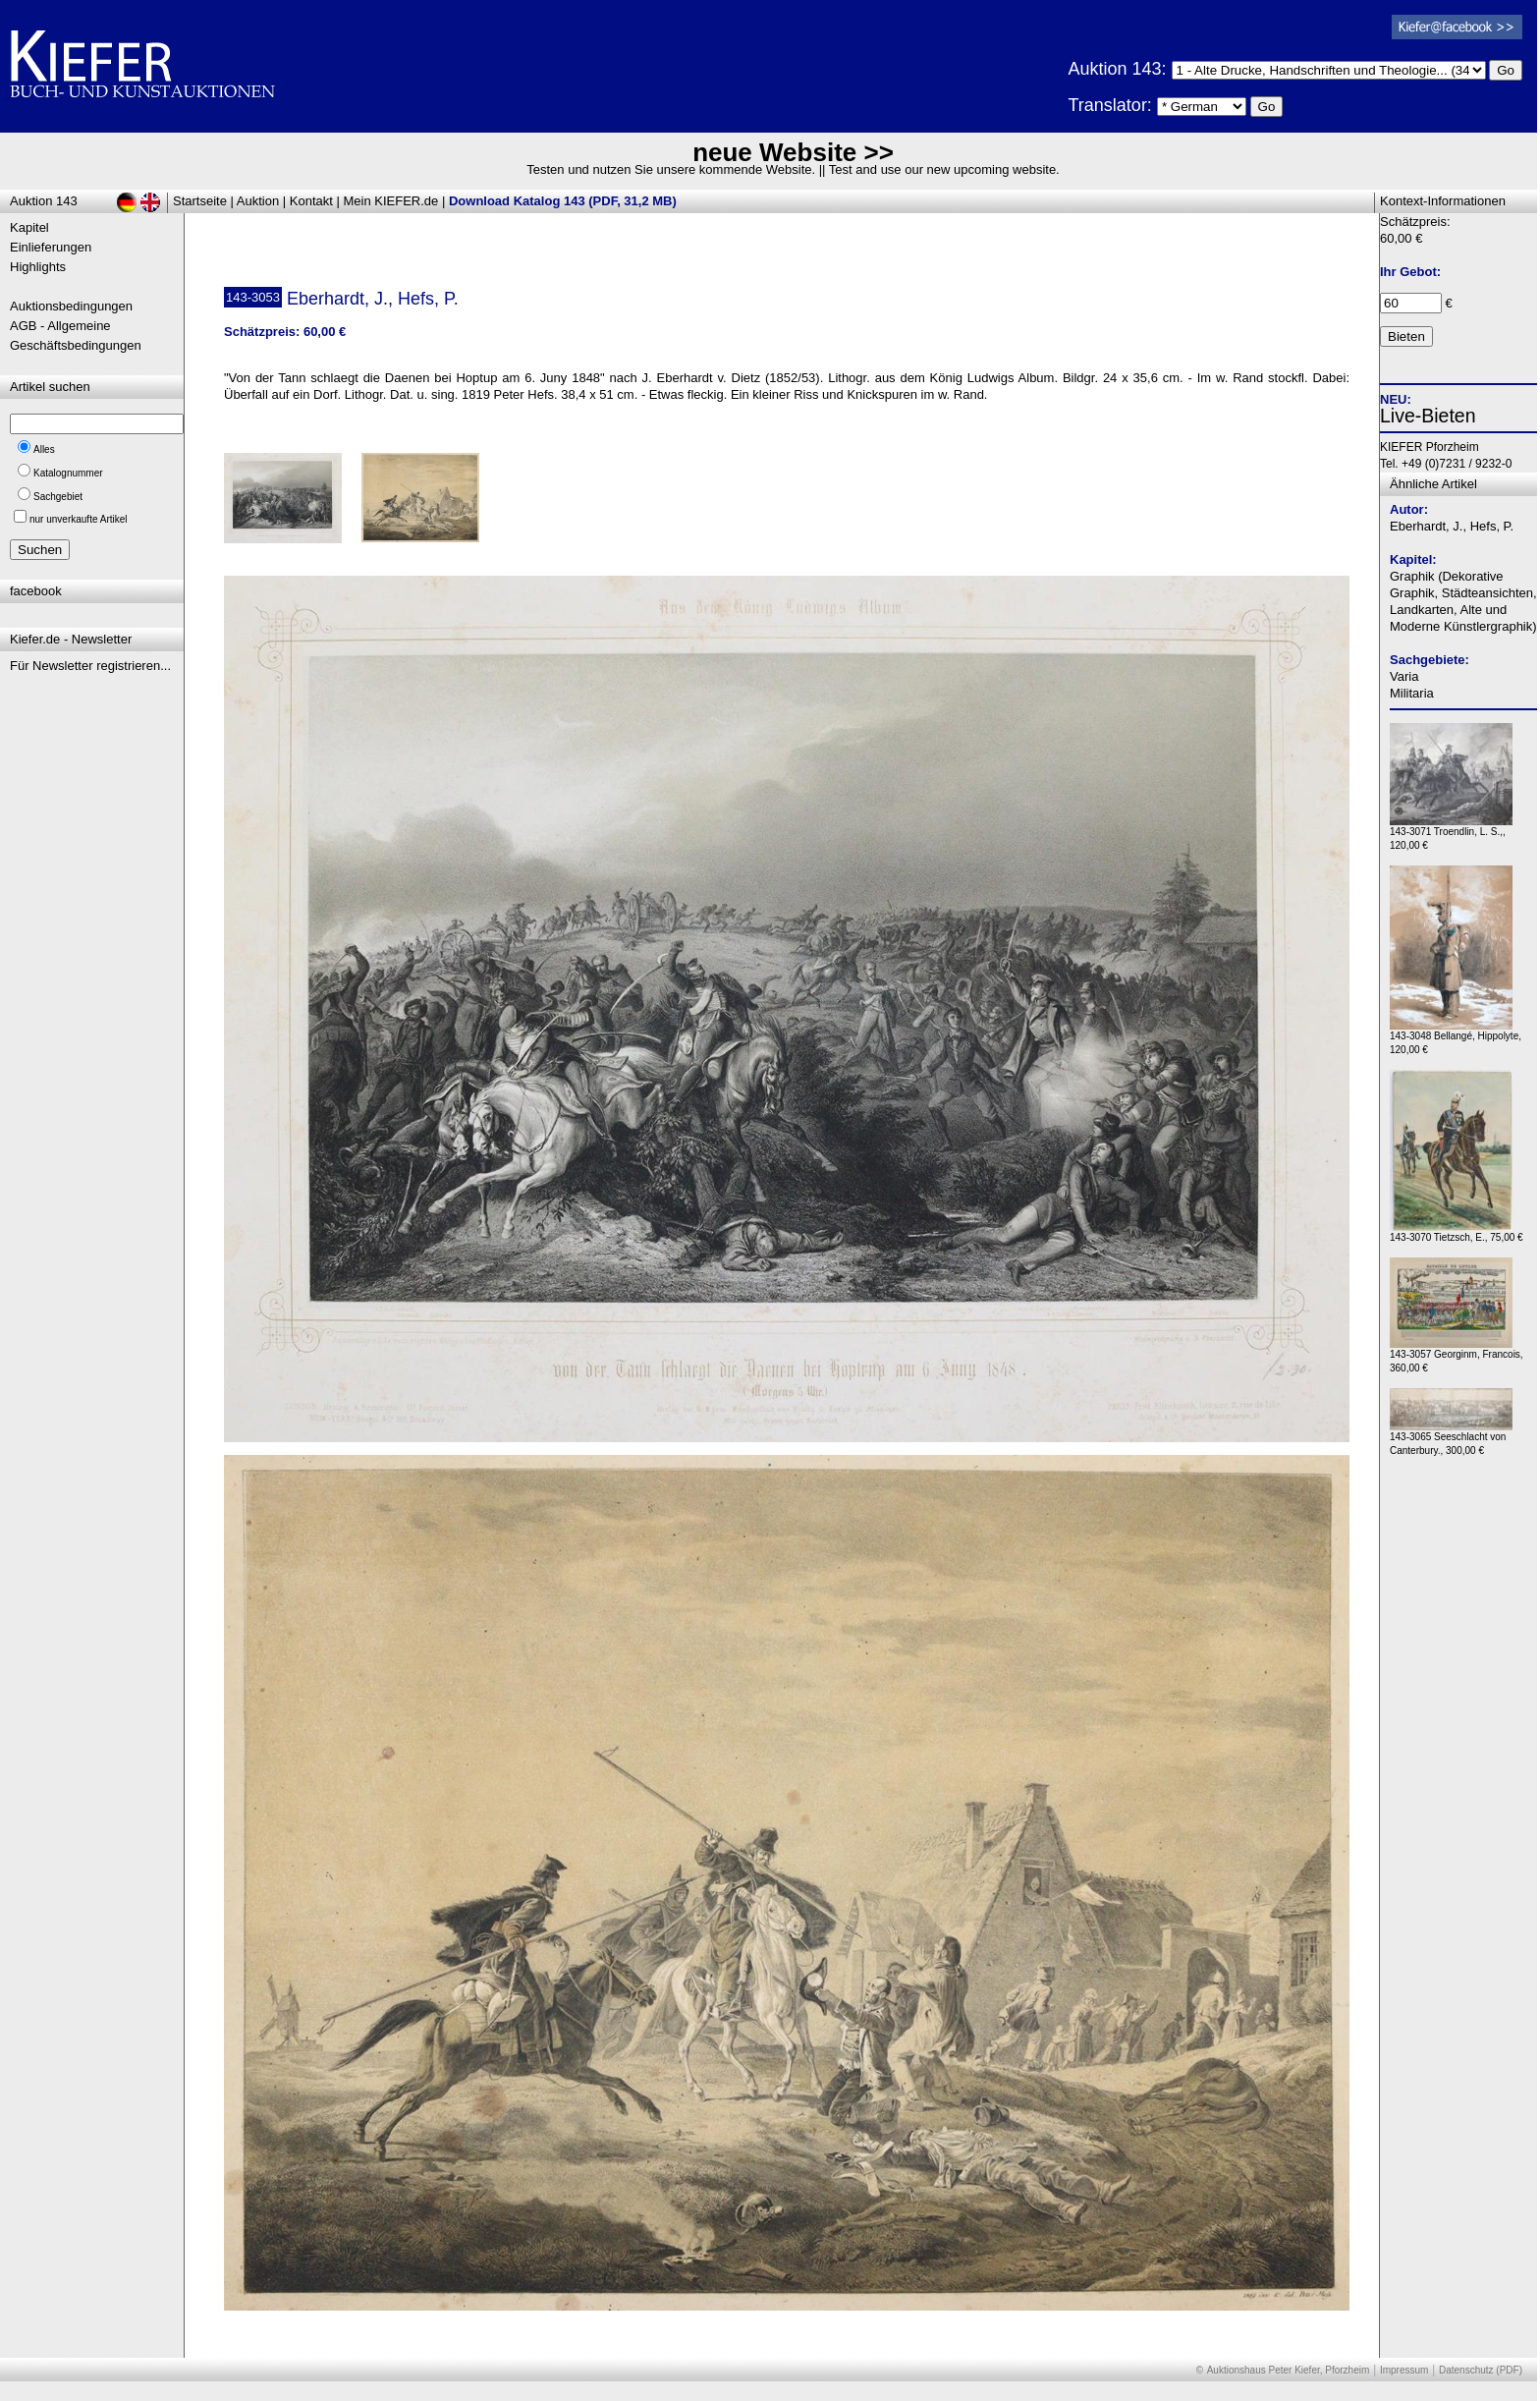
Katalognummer (68, 473)
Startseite (200, 201)
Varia (1404, 676)
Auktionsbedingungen (71, 306)
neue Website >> (793, 152)
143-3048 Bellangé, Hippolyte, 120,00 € (1455, 1038)
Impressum (1404, 2370)
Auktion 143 (44, 201)
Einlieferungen (50, 247)
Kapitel (29, 227)
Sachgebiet (57, 496)
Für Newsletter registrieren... (90, 665)
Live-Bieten (1428, 415)
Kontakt (311, 201)
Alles (44, 449)
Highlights (38, 266)
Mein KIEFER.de (391, 201)
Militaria (1412, 693)
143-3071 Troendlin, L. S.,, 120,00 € (1451, 833)
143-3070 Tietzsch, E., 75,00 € (1456, 1232)
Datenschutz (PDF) (1480, 2370)
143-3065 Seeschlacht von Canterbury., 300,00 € (1451, 1439)
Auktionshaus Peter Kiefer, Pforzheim (1288, 2370)
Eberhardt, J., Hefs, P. (1451, 526)
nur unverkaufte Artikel (78, 519)
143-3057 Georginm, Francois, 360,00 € (1456, 1356)
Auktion (258, 201)
